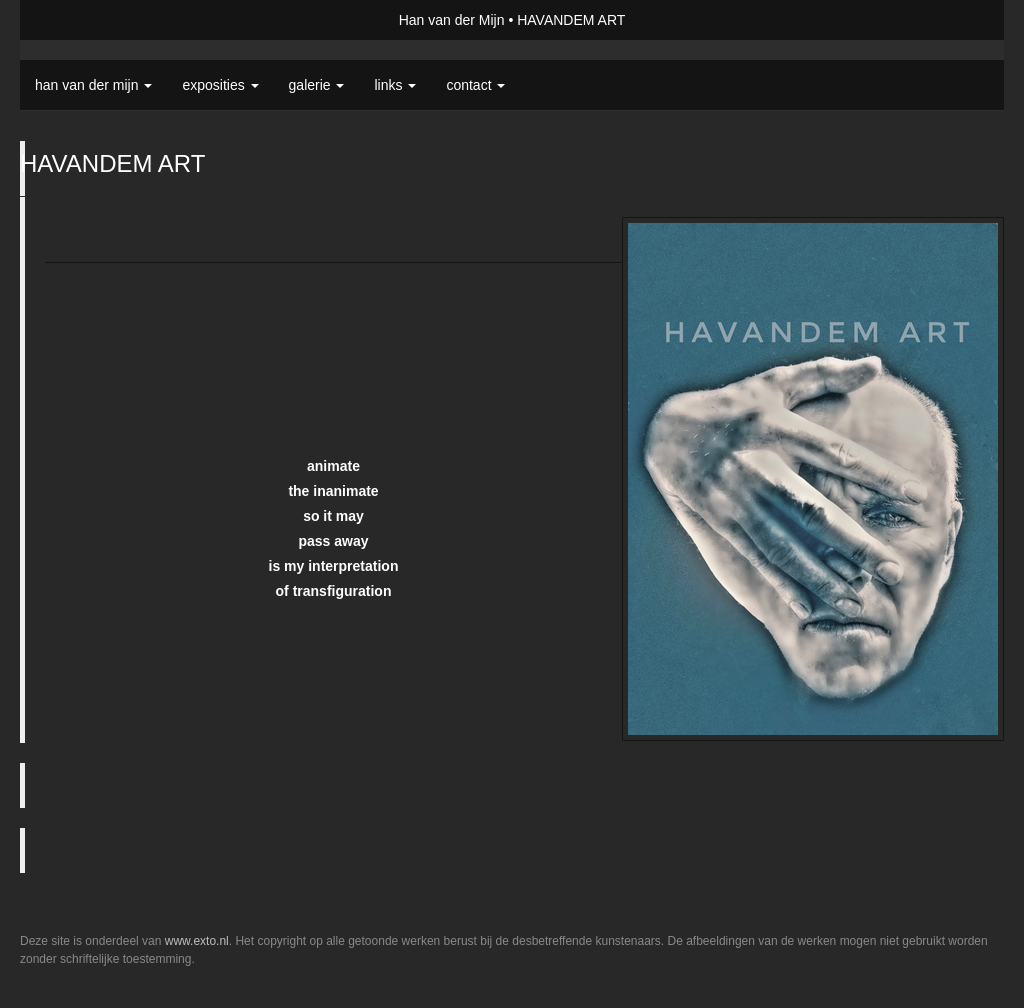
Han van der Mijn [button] (93, 85)
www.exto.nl (197, 941)
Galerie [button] (317, 85)
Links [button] (395, 85)
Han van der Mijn (452, 20)
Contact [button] (475, 85)
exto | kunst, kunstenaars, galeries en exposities (76, 20)
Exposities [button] (220, 85)
